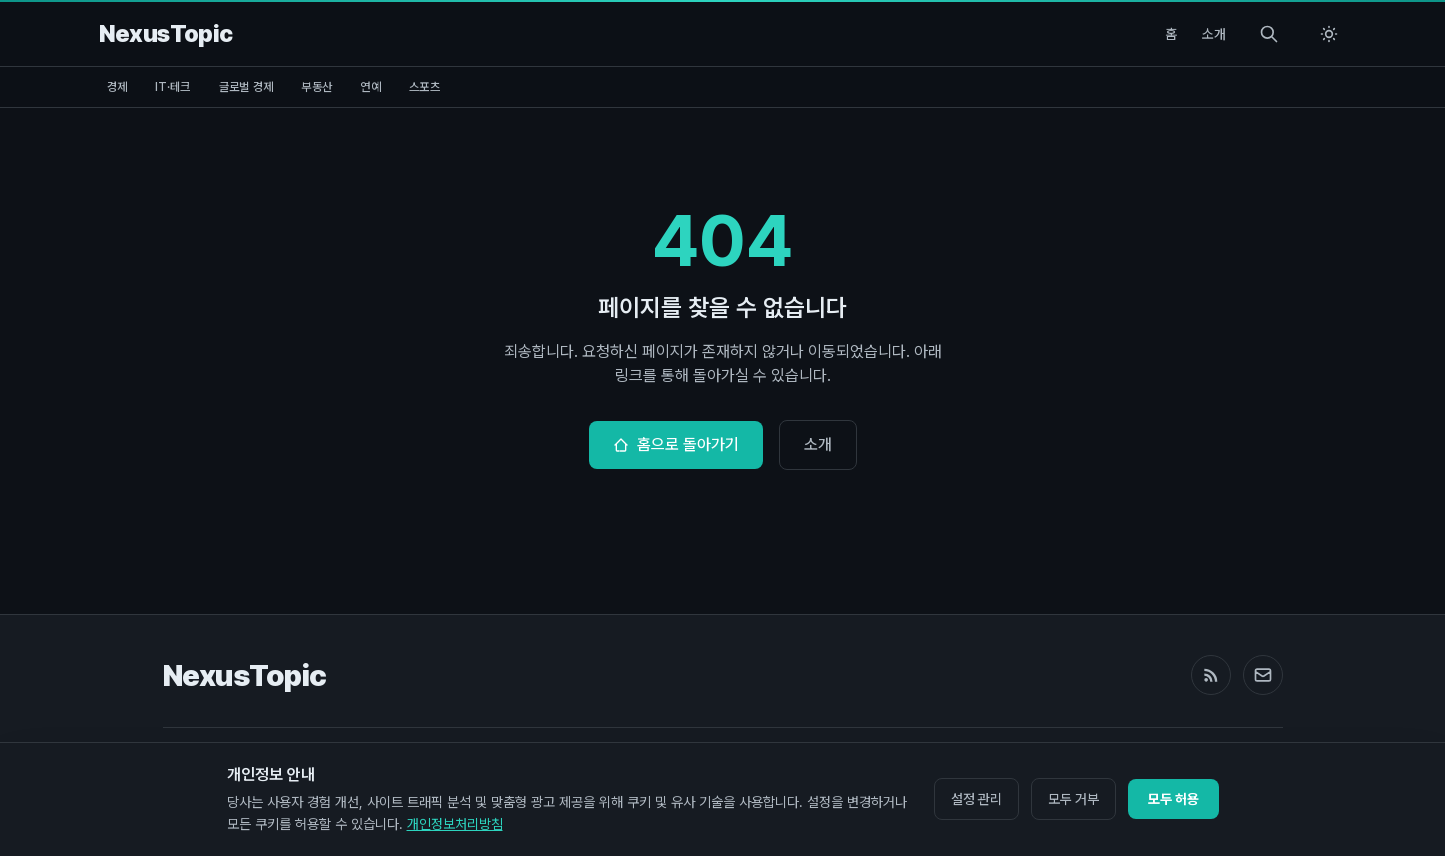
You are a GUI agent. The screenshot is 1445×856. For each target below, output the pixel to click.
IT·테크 (173, 87)
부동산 (316, 87)
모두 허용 (1173, 799)
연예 (370, 87)
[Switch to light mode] (1329, 34)
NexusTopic (245, 675)
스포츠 (424, 87)
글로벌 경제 (246, 87)
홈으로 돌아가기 (676, 444)
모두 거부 (1073, 799)
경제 (117, 87)
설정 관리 (976, 799)
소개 (1214, 34)
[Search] (1269, 34)
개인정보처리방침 (455, 824)
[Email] (1263, 675)
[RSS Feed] (1211, 675)
